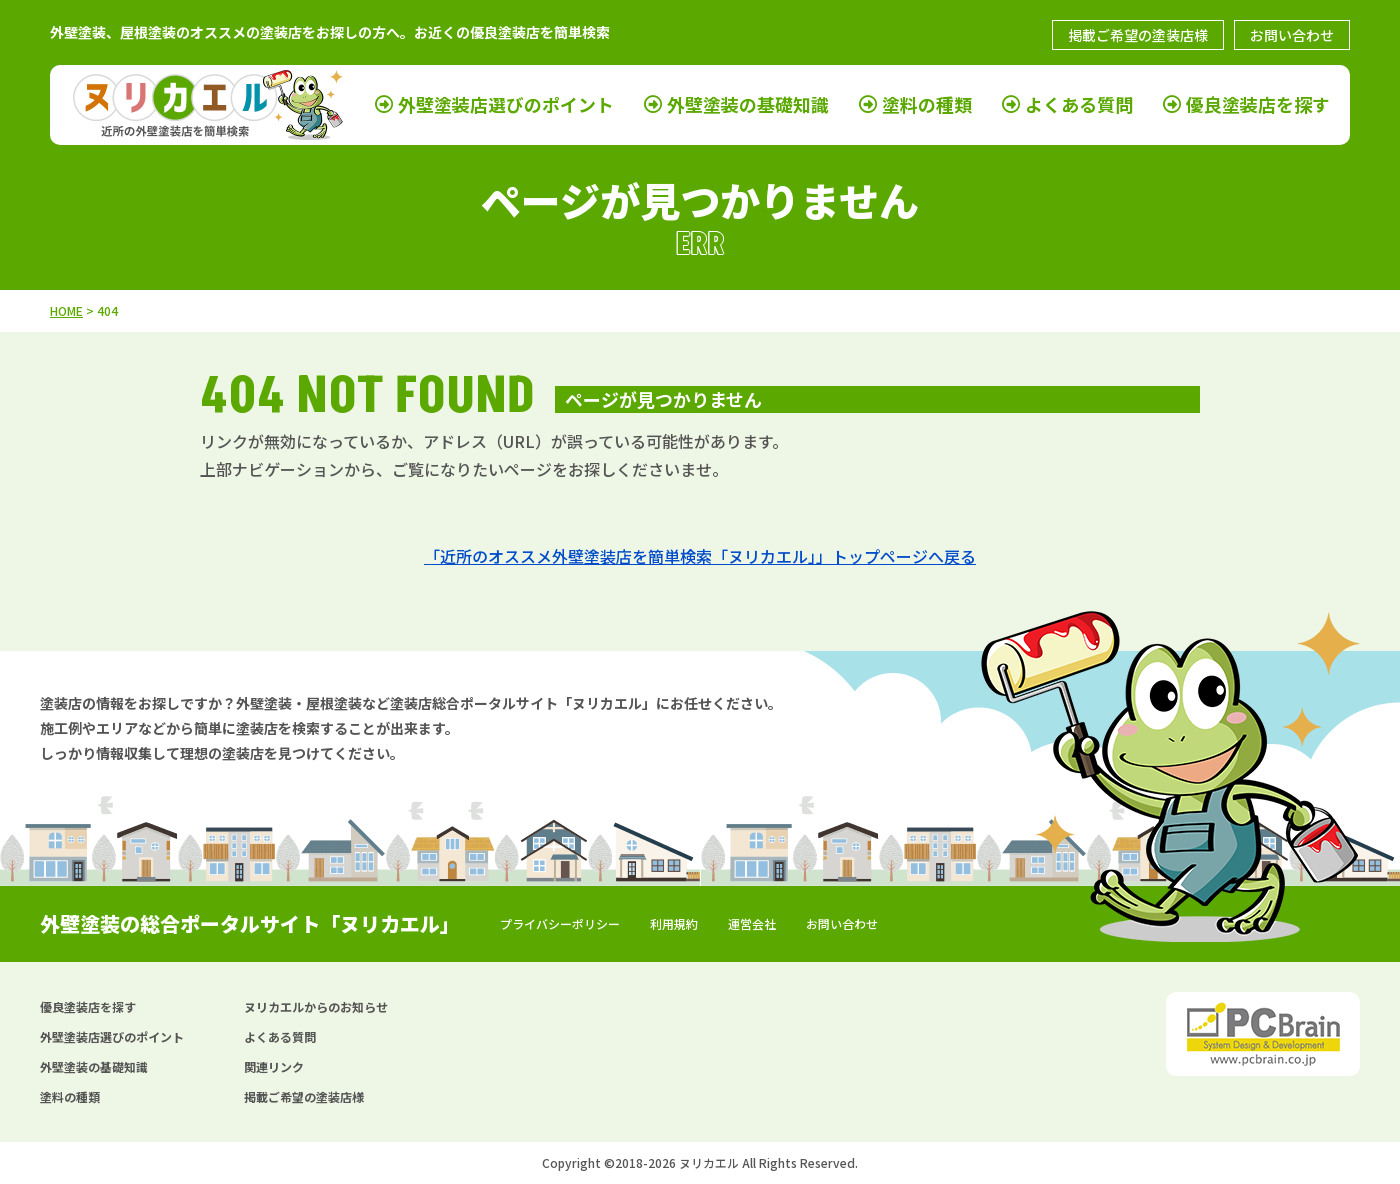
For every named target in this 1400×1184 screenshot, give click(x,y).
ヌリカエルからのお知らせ (316, 1006)
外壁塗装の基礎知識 (748, 104)
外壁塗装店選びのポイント (506, 104)
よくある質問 (1079, 104)
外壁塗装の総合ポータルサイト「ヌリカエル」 (250, 923)
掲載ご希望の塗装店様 (1138, 35)
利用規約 (674, 923)
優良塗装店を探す (1258, 104)
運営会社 (752, 923)
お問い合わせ (1292, 35)
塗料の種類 (927, 104)
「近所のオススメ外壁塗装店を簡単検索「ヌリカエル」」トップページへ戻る (700, 556)
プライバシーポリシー (560, 923)
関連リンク (274, 1066)
